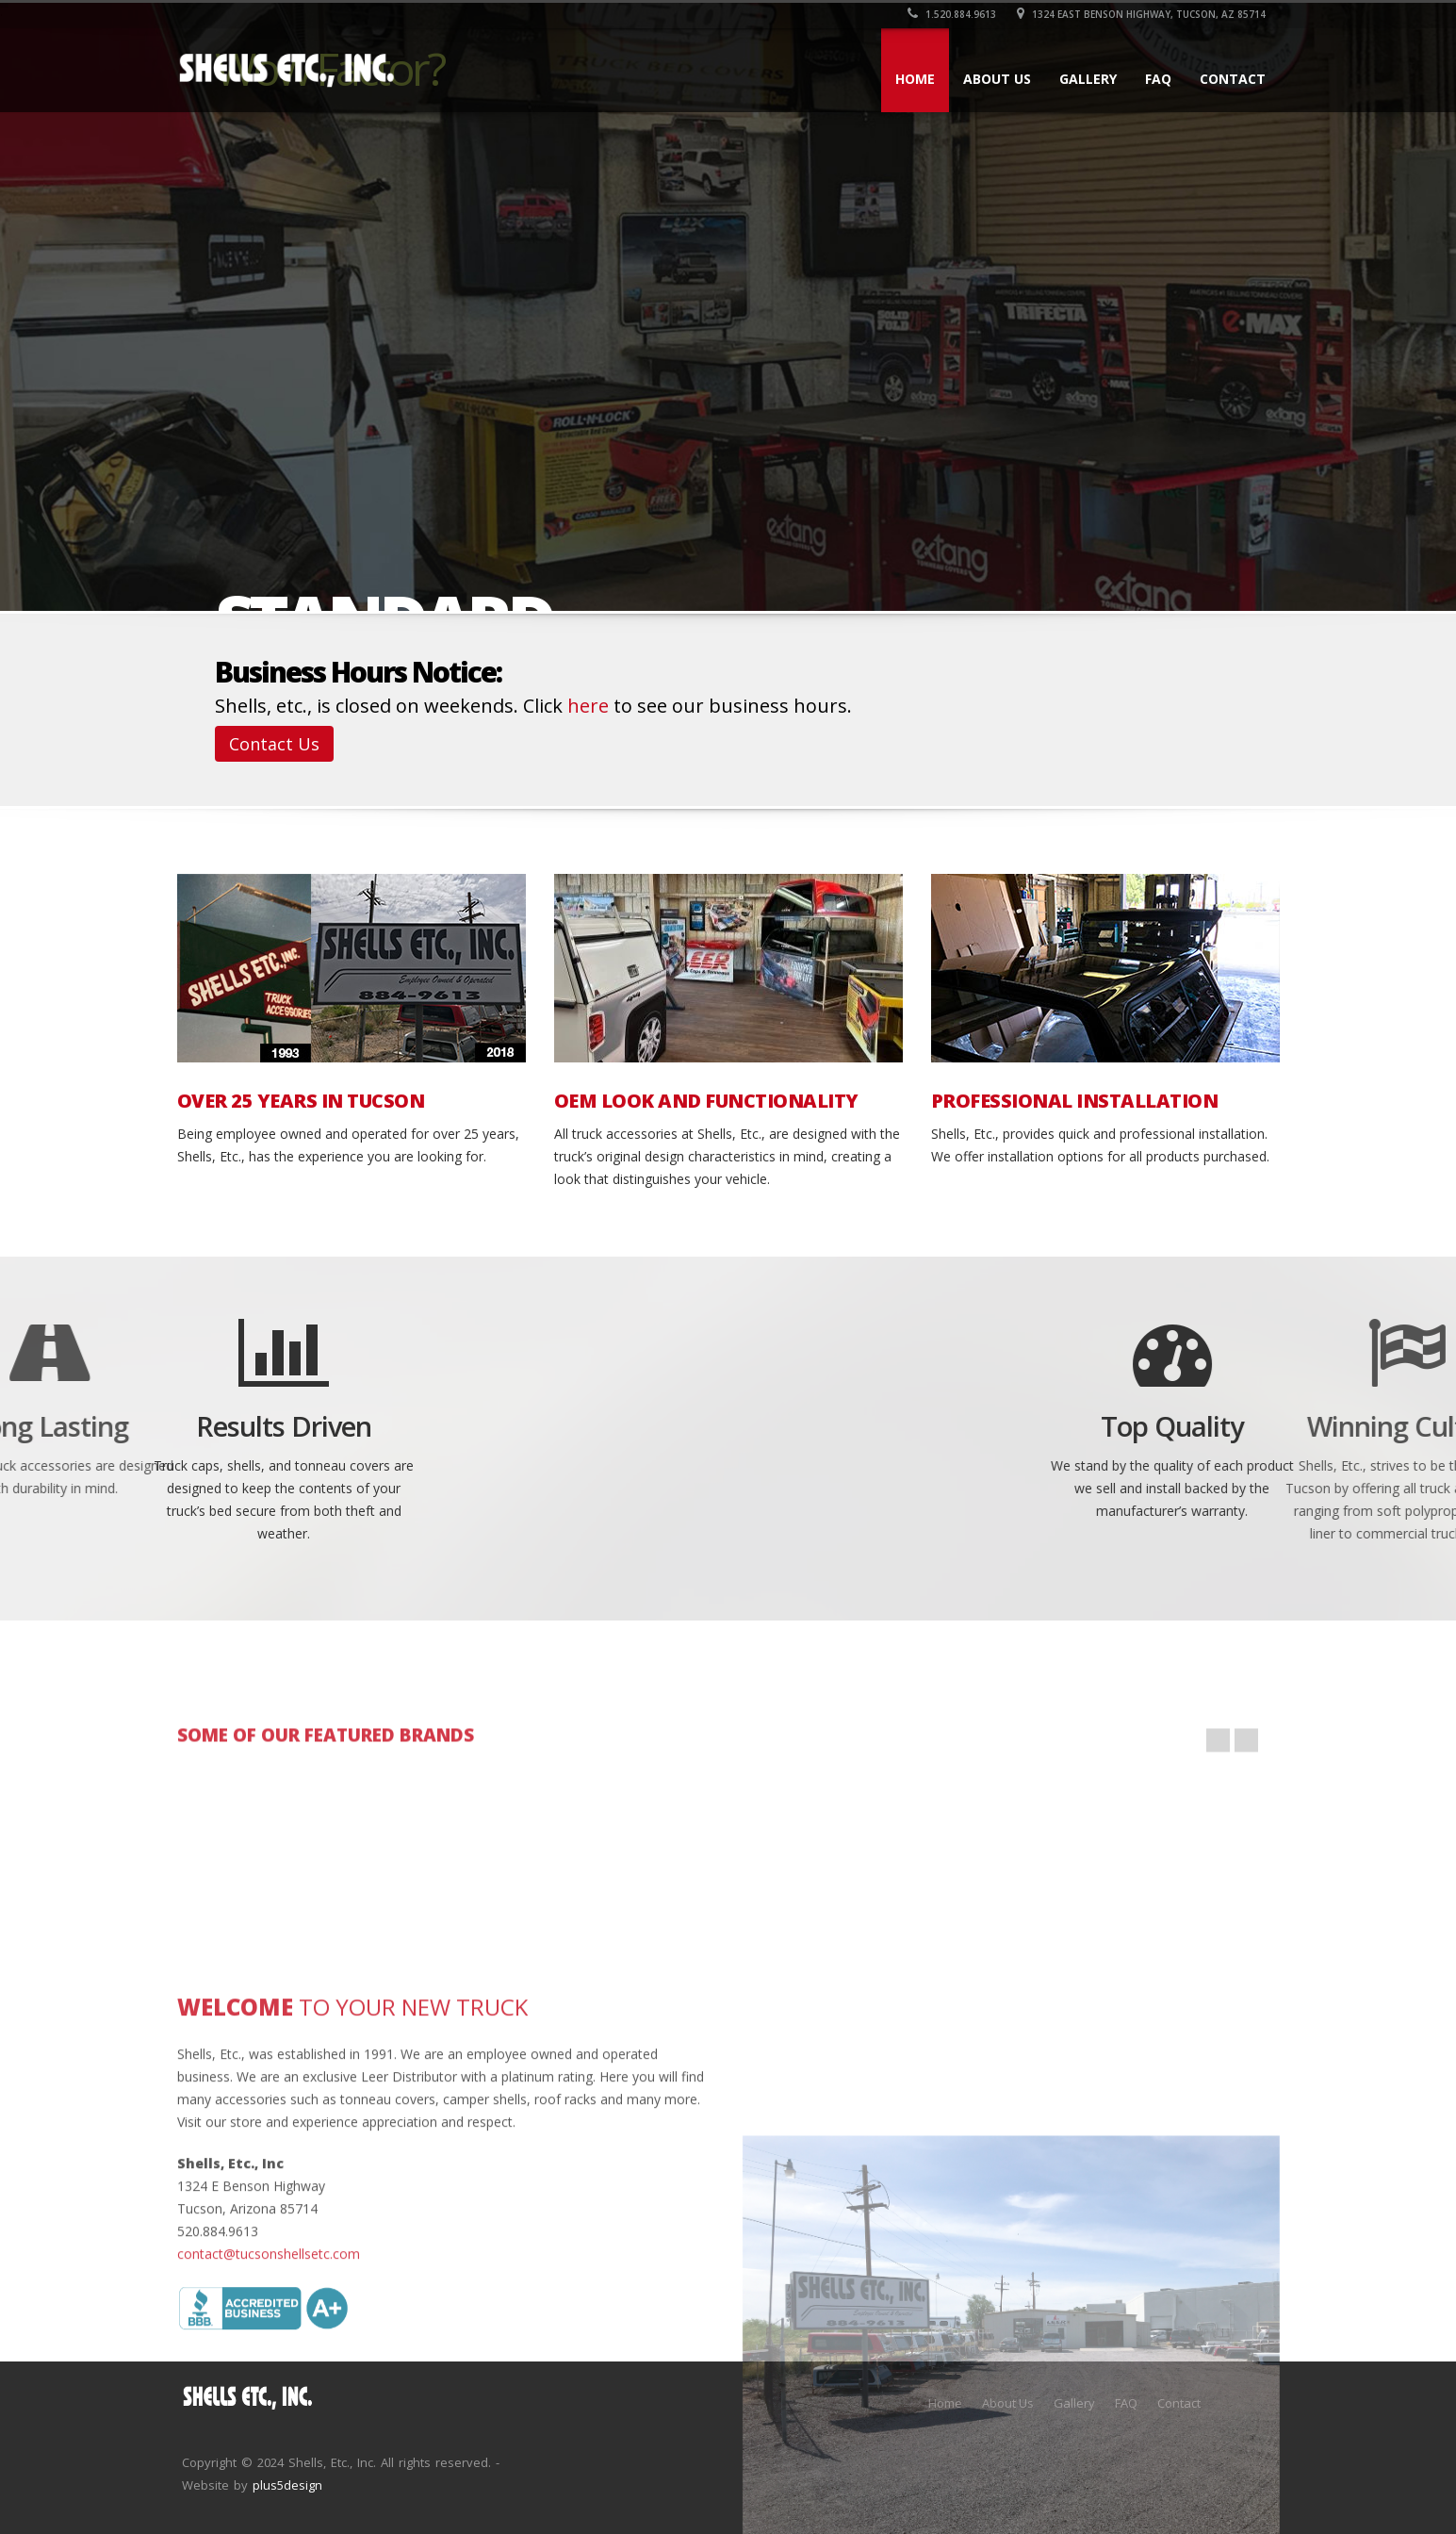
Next (1246, 1794)
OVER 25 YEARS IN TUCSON (301, 1101)
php (1131, 1864)
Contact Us (274, 743)
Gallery (1088, 79)
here (588, 705)
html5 (434, 1864)
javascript (782, 1864)
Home (915, 79)
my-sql (608, 1864)
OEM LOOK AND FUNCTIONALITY (706, 1101)
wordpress (957, 1864)
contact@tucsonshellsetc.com (268, 2416)
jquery (259, 1864)
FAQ (1158, 79)
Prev (1218, 1794)
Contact (1233, 79)
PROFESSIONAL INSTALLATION (1075, 1101)
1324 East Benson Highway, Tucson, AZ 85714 (1141, 14)
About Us (997, 79)
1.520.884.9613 (952, 14)
